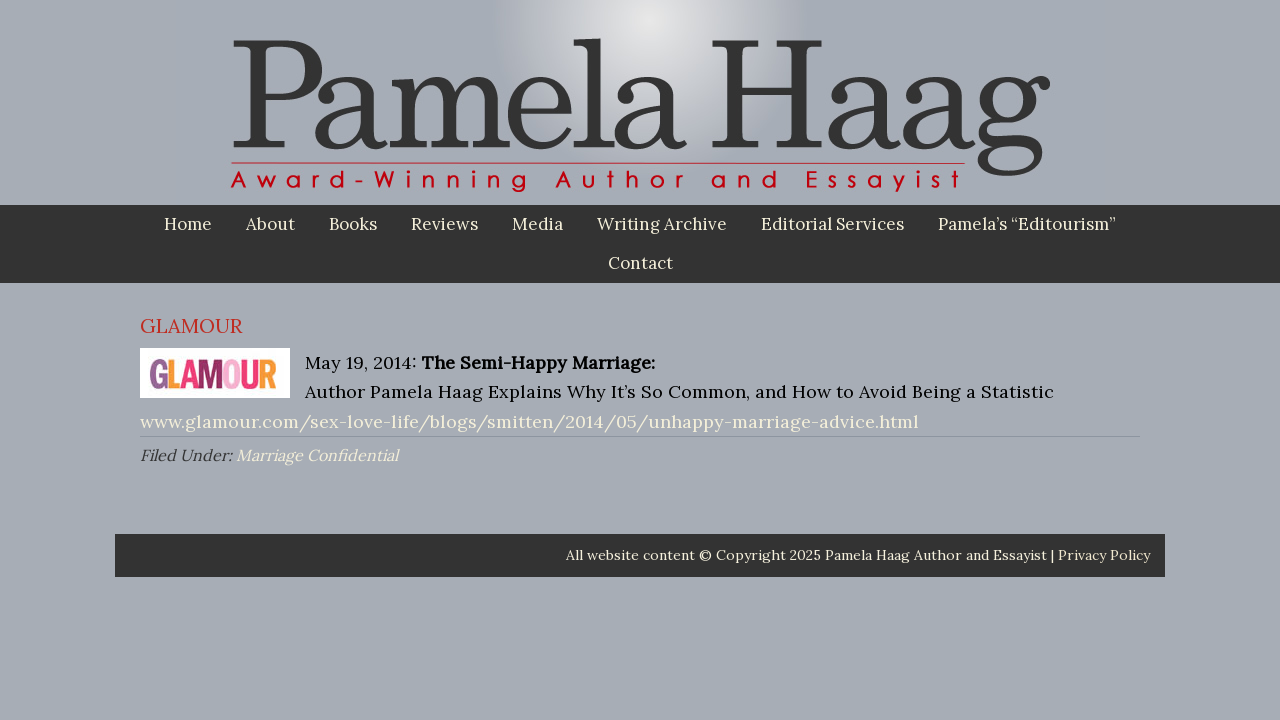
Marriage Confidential (317, 455)
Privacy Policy (1104, 555)
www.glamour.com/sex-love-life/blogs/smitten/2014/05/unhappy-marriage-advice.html (529, 421)
